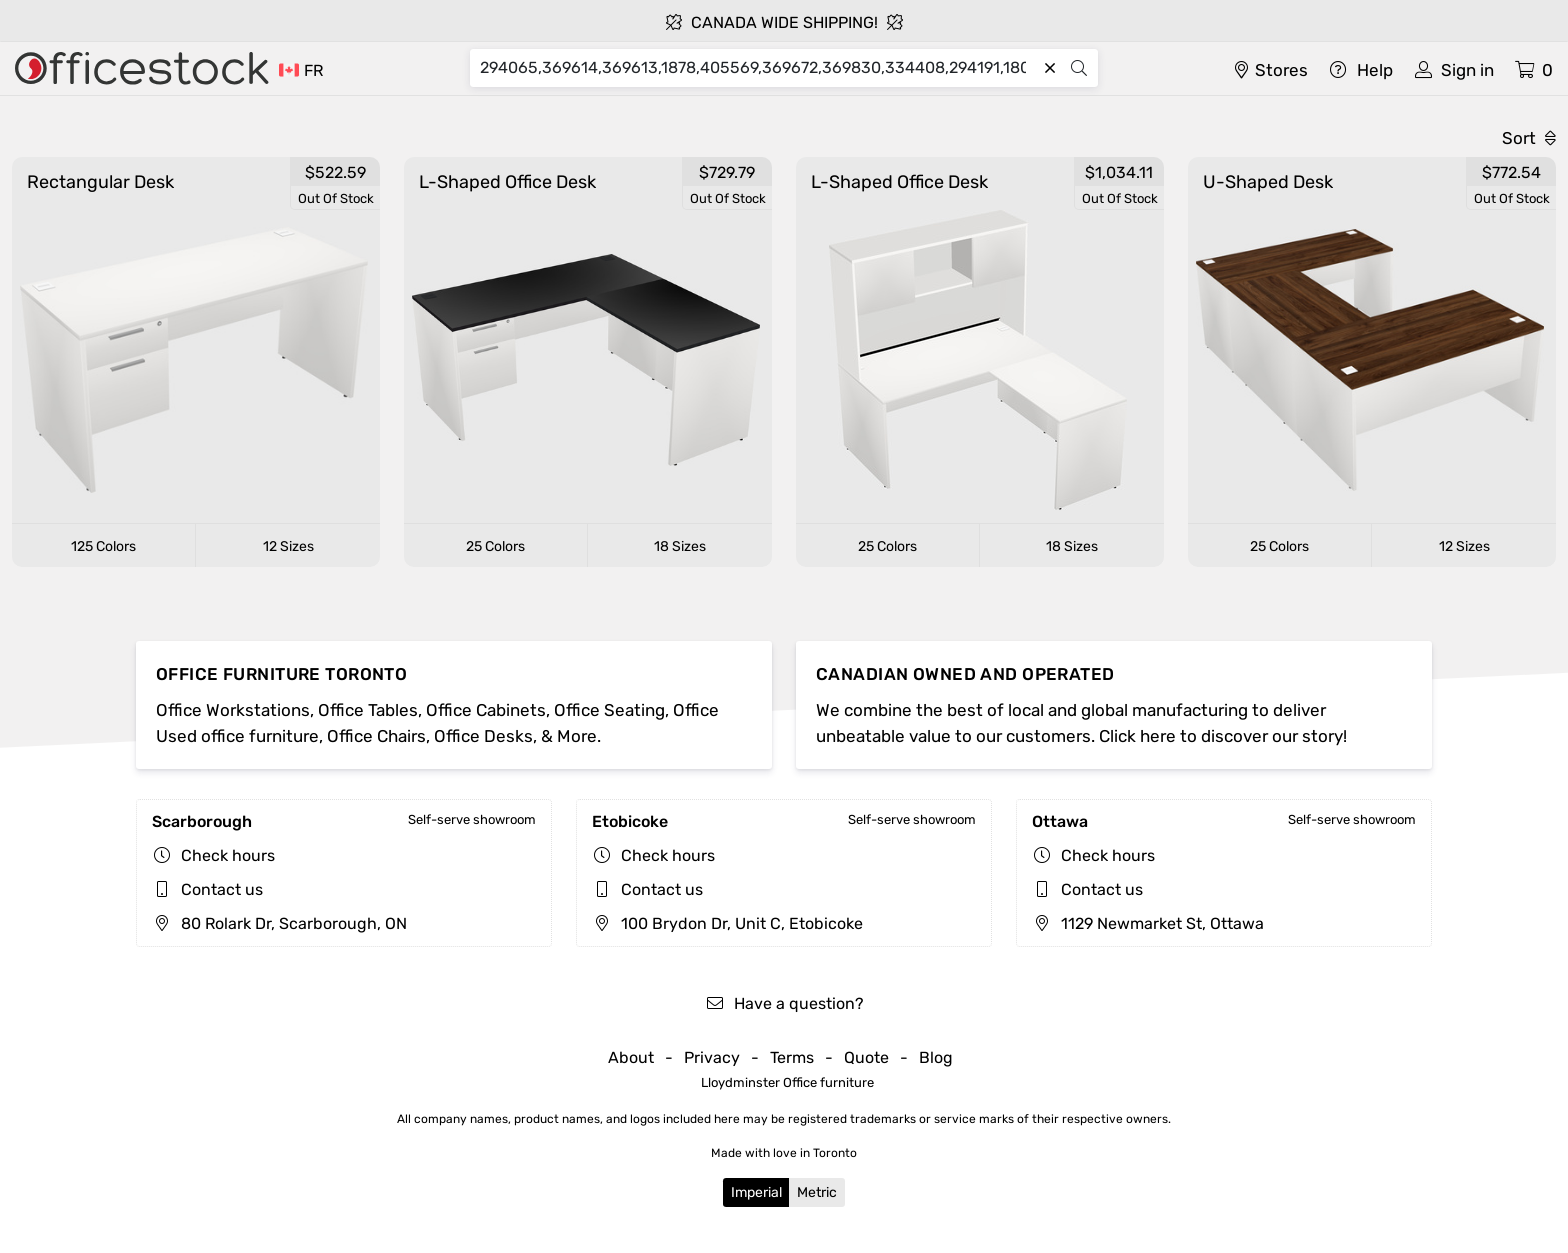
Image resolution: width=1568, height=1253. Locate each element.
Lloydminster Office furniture (787, 1082)
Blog (936, 1057)
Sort (1529, 138)
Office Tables (368, 710)
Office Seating (609, 710)
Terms (792, 1057)
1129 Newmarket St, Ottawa (1148, 923)
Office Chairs (376, 736)
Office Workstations (233, 710)
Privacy (712, 1057)
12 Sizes (288, 546)
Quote (866, 1057)
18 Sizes (680, 546)
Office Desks (483, 736)
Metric (817, 1192)
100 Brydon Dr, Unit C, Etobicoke (727, 923)
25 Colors (495, 546)
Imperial (756, 1192)
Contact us (222, 889)
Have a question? (784, 1003)
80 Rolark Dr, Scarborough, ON (279, 923)
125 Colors (103, 546)
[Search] (757, 68)
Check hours (228, 855)
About (631, 1057)
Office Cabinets (486, 710)
